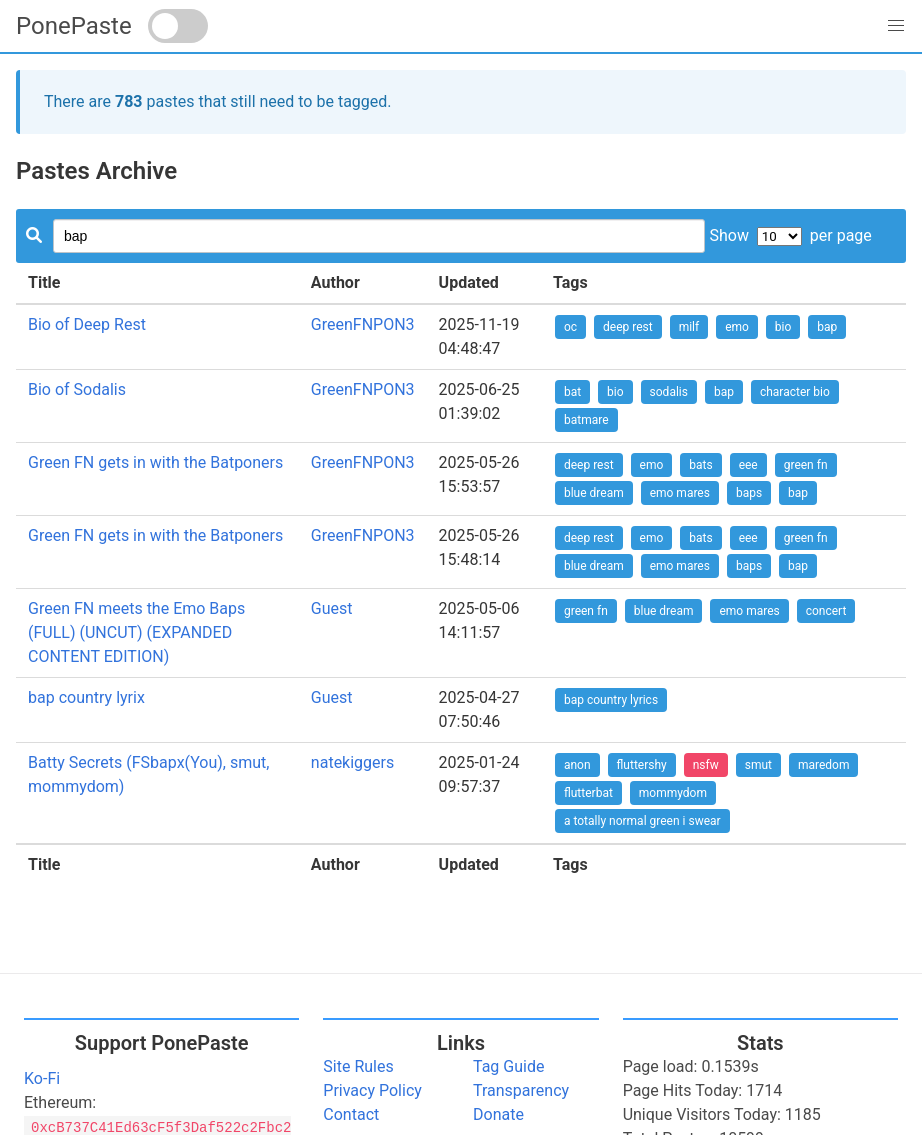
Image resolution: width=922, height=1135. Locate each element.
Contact (351, 1114)
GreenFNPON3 (363, 324)
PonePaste (74, 26)
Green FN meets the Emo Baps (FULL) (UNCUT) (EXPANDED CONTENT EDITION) (136, 632)
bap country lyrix (86, 697)
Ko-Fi (42, 1078)
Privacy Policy (372, 1090)
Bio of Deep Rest (87, 324)
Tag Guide (508, 1066)
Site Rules (358, 1066)
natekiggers (352, 762)
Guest (332, 608)
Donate (498, 1114)
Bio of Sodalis (77, 389)
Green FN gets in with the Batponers (155, 462)
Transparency (521, 1090)
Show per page (790, 235)
